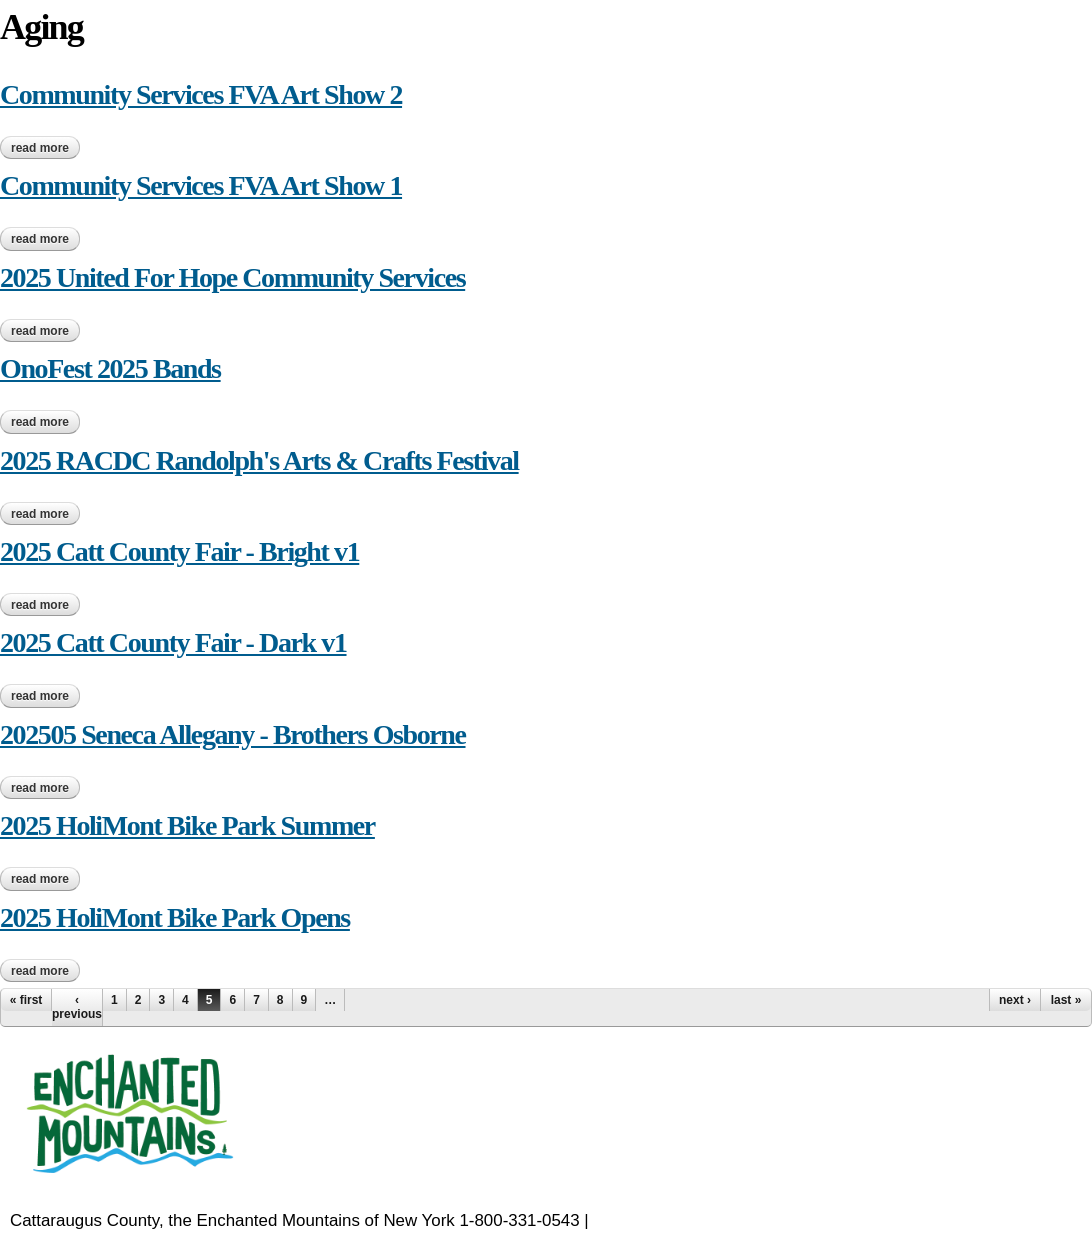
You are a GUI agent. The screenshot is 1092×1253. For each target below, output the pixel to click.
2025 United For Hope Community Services (232, 277)
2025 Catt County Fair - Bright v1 (179, 551)
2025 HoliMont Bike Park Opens (175, 917)
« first (26, 1000)
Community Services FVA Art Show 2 (201, 94)
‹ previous (77, 1007)
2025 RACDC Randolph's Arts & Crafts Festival (259, 460)
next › (1015, 1000)
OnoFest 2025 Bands (110, 368)
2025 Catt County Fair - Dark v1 (173, 642)
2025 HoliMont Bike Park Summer (187, 825)
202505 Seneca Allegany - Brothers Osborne (233, 734)
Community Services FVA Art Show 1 (201, 185)
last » (1066, 1000)
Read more (45, 148)
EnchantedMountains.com (690, 1220)
